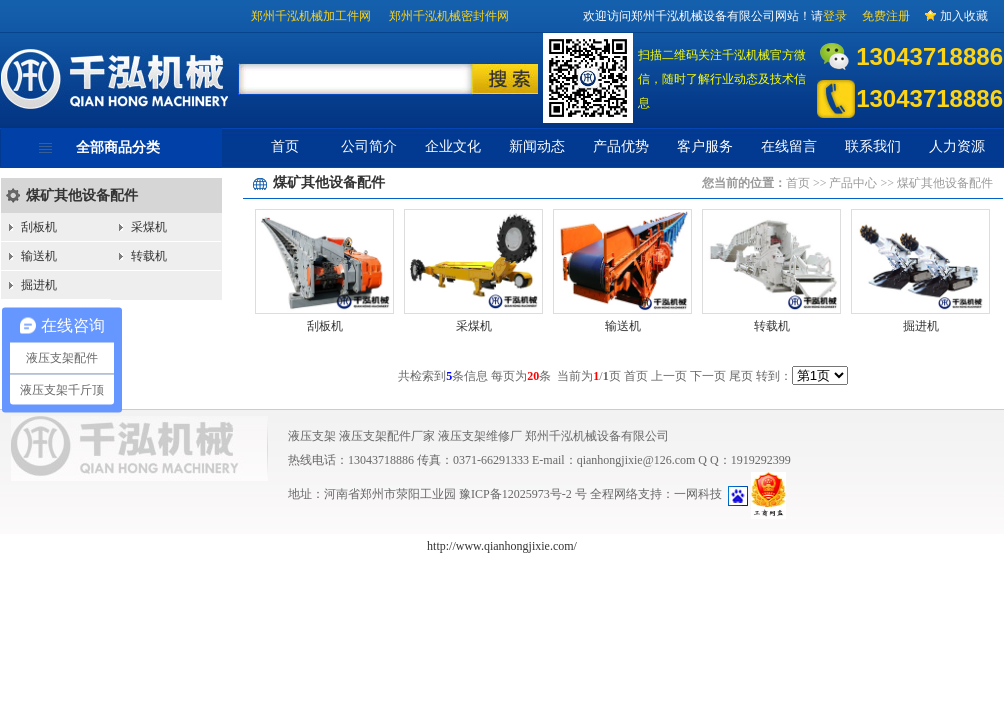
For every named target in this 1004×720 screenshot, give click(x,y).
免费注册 (886, 16)
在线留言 (789, 146)
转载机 (149, 256)
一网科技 (698, 494)
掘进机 (39, 285)
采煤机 (149, 227)
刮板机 (39, 227)
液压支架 (312, 436)
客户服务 (705, 146)
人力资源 (957, 146)
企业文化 (453, 146)
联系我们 (873, 146)
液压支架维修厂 (480, 436)
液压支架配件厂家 (387, 436)
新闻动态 (537, 146)
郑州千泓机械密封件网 (449, 16)
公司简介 (369, 146)
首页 (285, 146)
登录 (835, 16)
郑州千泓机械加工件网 (311, 16)
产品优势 (621, 146)
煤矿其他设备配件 (82, 195)
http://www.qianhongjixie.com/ (502, 546)
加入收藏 (964, 16)
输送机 (39, 256)
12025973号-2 (538, 494)
